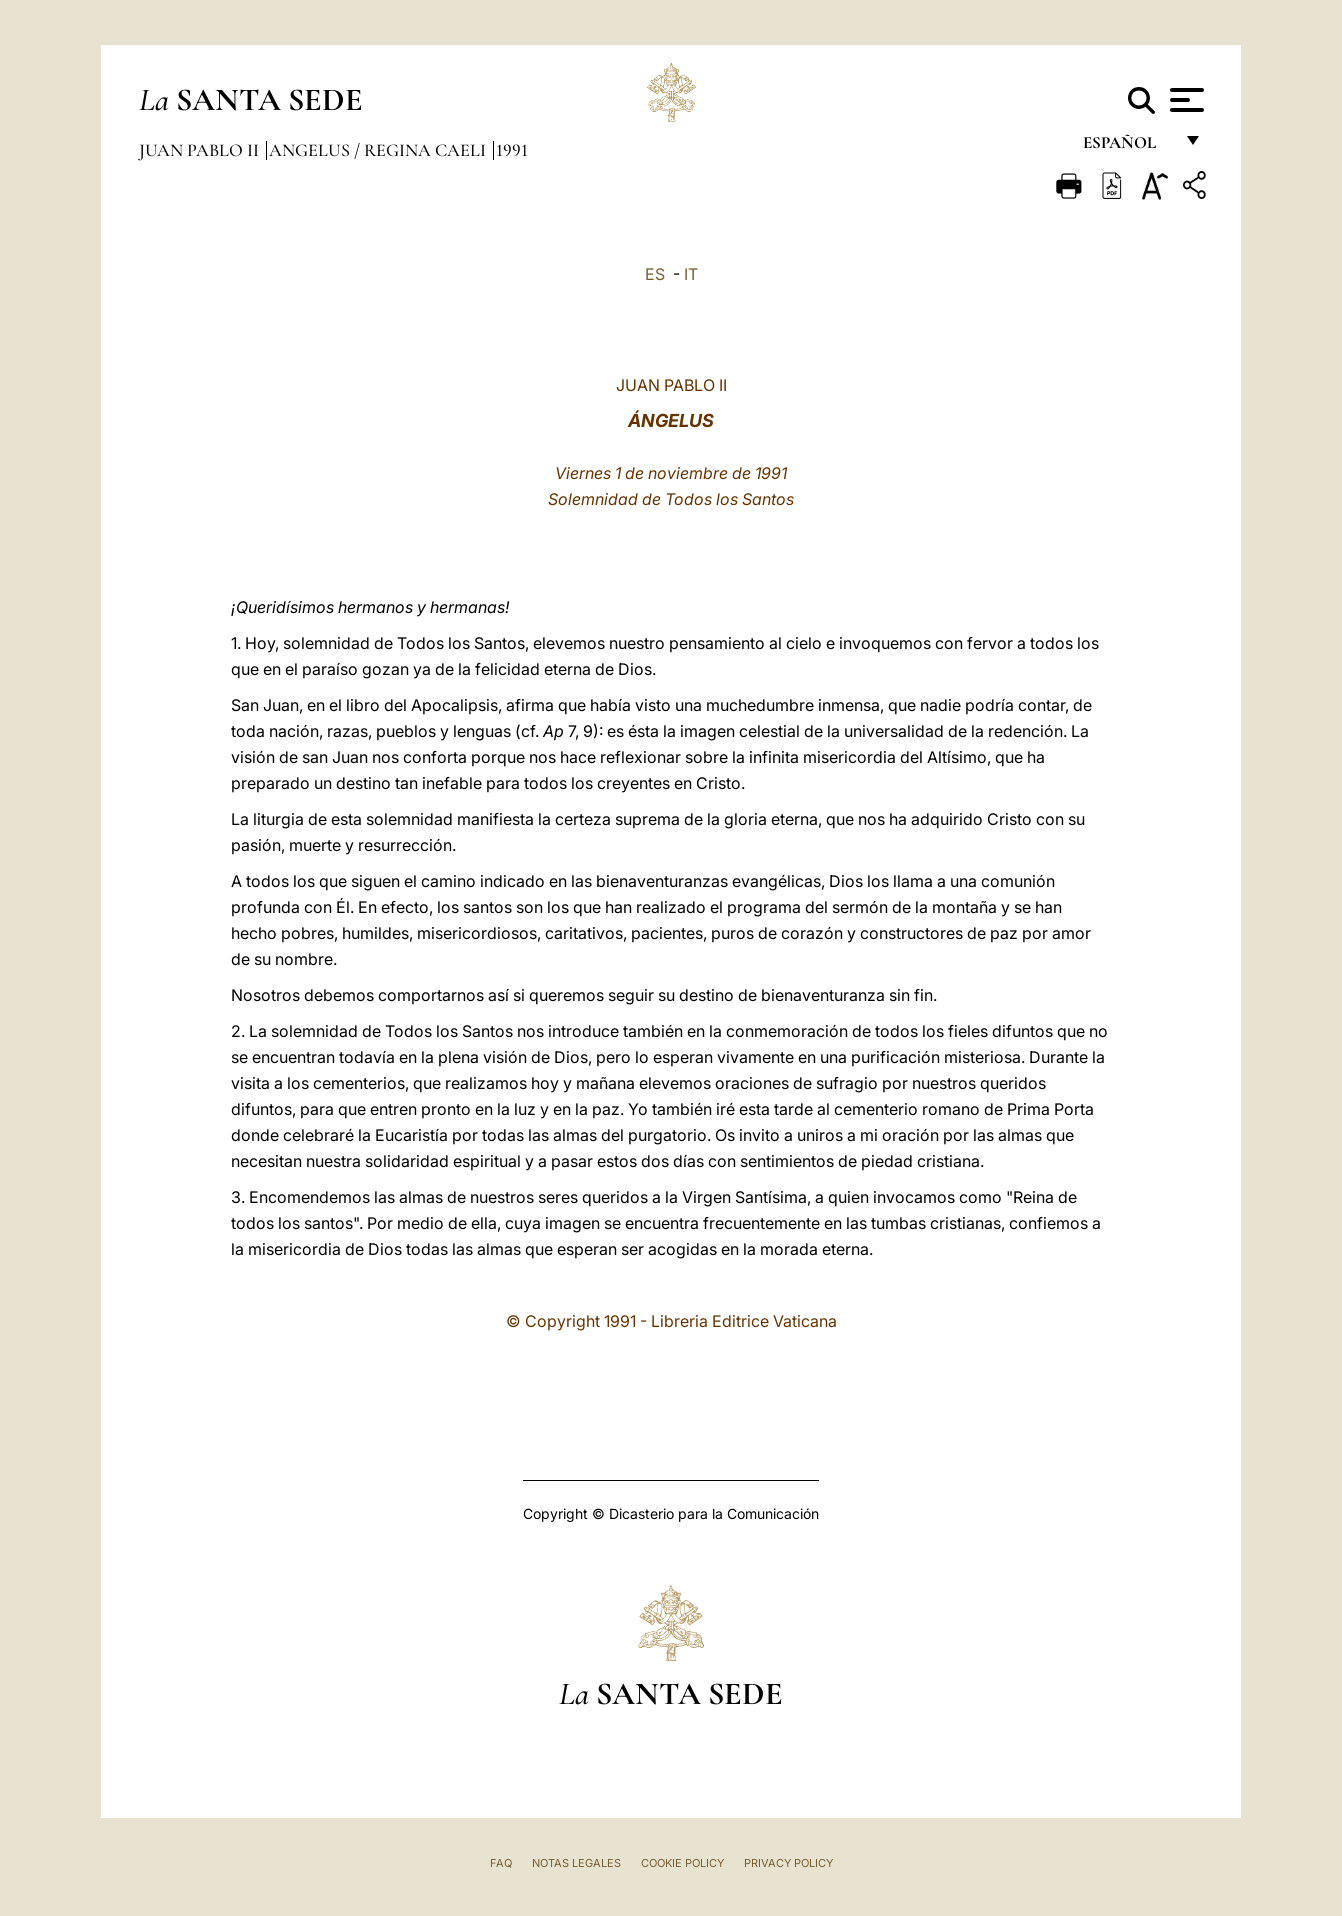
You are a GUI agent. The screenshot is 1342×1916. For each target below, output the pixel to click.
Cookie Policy (682, 1863)
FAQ (501, 1863)
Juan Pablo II (201, 150)
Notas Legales (576, 1863)
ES (655, 274)
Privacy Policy (788, 1863)
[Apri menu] (1184, 100)
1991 (512, 150)
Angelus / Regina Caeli (379, 150)
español (1127, 147)
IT (691, 274)
